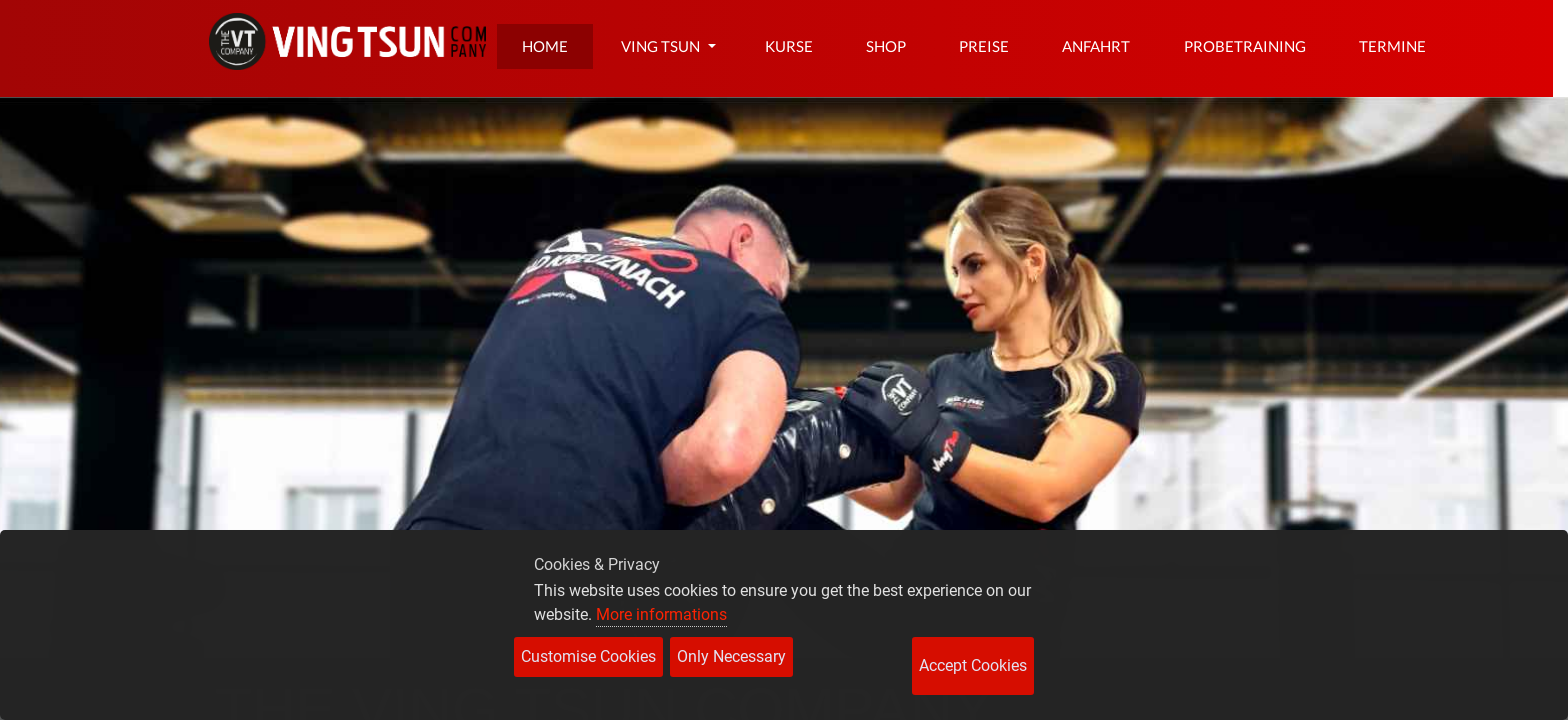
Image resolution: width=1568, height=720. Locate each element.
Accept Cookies (973, 665)
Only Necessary (731, 656)
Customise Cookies (588, 656)
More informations (661, 614)
